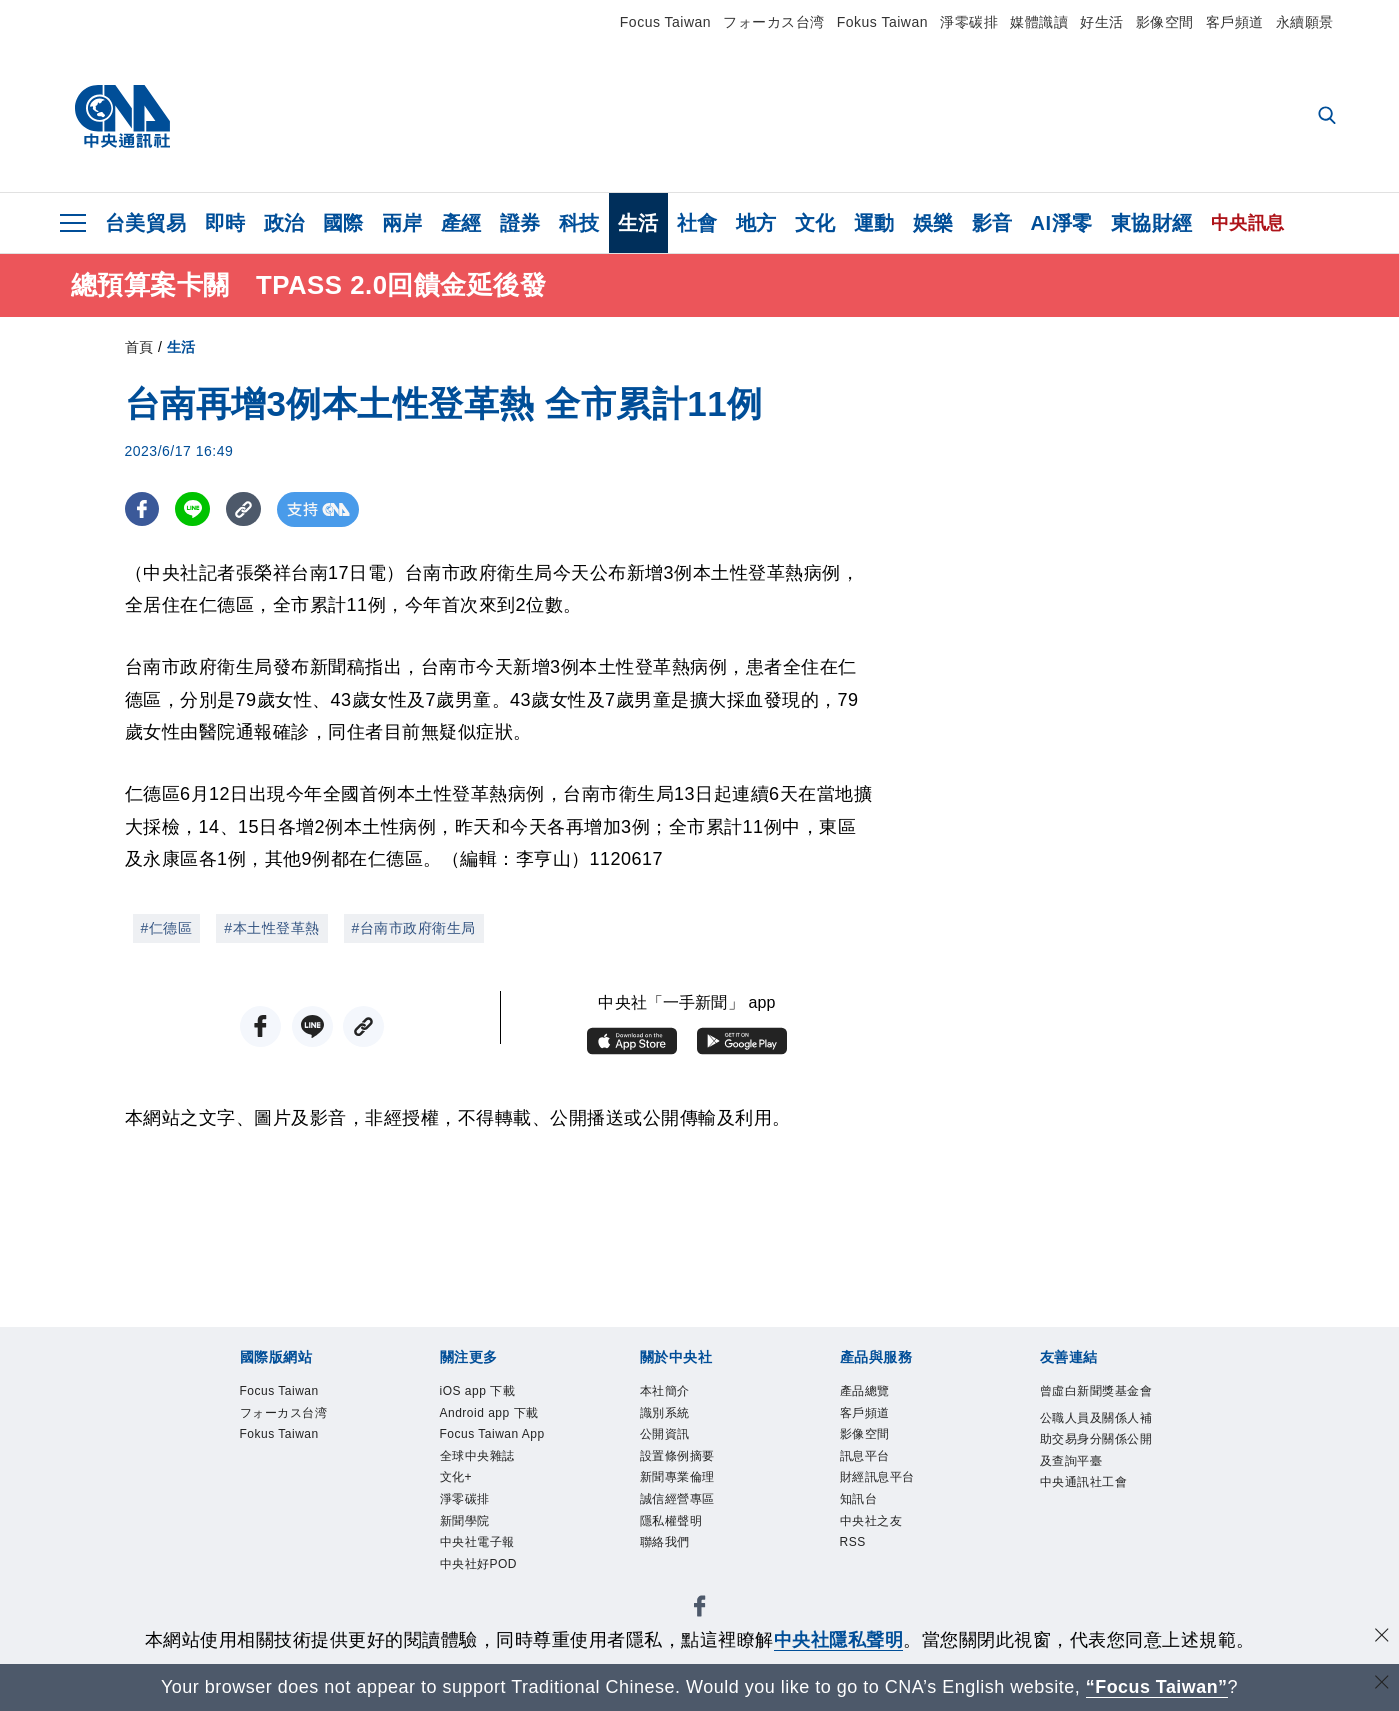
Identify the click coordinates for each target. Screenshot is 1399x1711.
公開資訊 (665, 1436)
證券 (520, 223)
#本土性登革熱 (271, 928)
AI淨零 (1062, 223)
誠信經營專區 (677, 1502)
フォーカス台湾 (774, 22)
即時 (225, 223)
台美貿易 (146, 223)
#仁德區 (167, 928)
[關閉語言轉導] (1382, 1684)
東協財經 (1152, 223)
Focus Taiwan (665, 22)
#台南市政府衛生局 (414, 928)
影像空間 (1165, 22)
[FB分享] (142, 509)
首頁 (139, 347)
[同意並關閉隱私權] (1382, 1637)
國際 (343, 223)
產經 (461, 223)
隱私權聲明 (671, 1524)
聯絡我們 (665, 1546)
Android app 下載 (490, 1414)
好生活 (1102, 22)
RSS (853, 1546)
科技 (579, 223)
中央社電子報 (477, 1546)
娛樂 (933, 223)
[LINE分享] (193, 509)
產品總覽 (865, 1392)
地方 (756, 223)
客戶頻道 (1235, 22)
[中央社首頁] (122, 117)
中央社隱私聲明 (839, 1640)
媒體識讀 (1039, 22)
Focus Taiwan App (494, 1436)
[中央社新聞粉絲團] (700, 1613)
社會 (697, 223)
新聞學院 (465, 1524)
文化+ (456, 1480)
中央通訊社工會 (1084, 1485)
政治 (284, 223)
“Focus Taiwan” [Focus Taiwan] (1156, 1687)
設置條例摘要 (677, 1458)
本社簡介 (665, 1392)
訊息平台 (865, 1458)
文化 (815, 223)
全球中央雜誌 (477, 1458)
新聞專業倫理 (677, 1480)
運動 (874, 223)
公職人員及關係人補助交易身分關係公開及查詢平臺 (1096, 1441)
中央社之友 (871, 1524)
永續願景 (1305, 22)
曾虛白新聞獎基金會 (1096, 1392)
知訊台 (859, 1502)
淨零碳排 (969, 22)
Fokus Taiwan (882, 22)
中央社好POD (479, 1568)
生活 (638, 223)
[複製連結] (244, 509)
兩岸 (402, 223)
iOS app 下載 (478, 1392)
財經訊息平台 (877, 1480)
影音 (992, 223)
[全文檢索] (1329, 117)
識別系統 (665, 1414)
